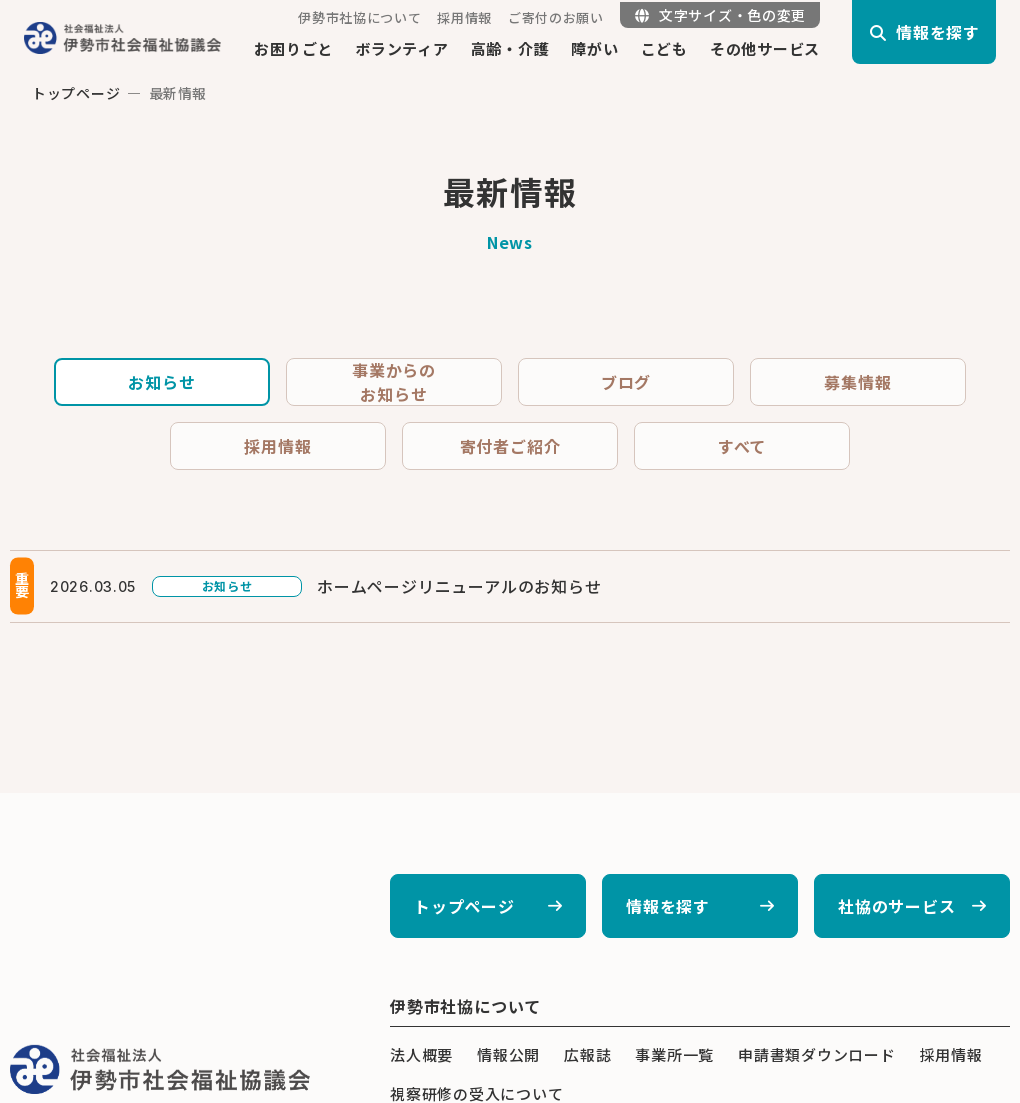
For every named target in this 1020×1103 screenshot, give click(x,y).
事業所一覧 (674, 1054)
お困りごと (293, 48)
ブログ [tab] (626, 382)
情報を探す (668, 906)
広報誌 (587, 1054)
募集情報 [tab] (857, 382)
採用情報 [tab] (277, 446)
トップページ (76, 93)
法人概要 (421, 1054)
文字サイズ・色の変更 (720, 15)
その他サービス (765, 48)
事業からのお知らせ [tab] (394, 382)
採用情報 (464, 17)
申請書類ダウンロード (817, 1054)
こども (664, 48)
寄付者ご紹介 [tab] (510, 446)
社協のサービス (897, 906)
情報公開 (508, 1054)
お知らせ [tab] (161, 382)
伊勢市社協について (359, 17)
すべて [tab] (742, 446)
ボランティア (402, 48)
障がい (594, 48)
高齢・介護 (510, 48)
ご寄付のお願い (556, 17)
